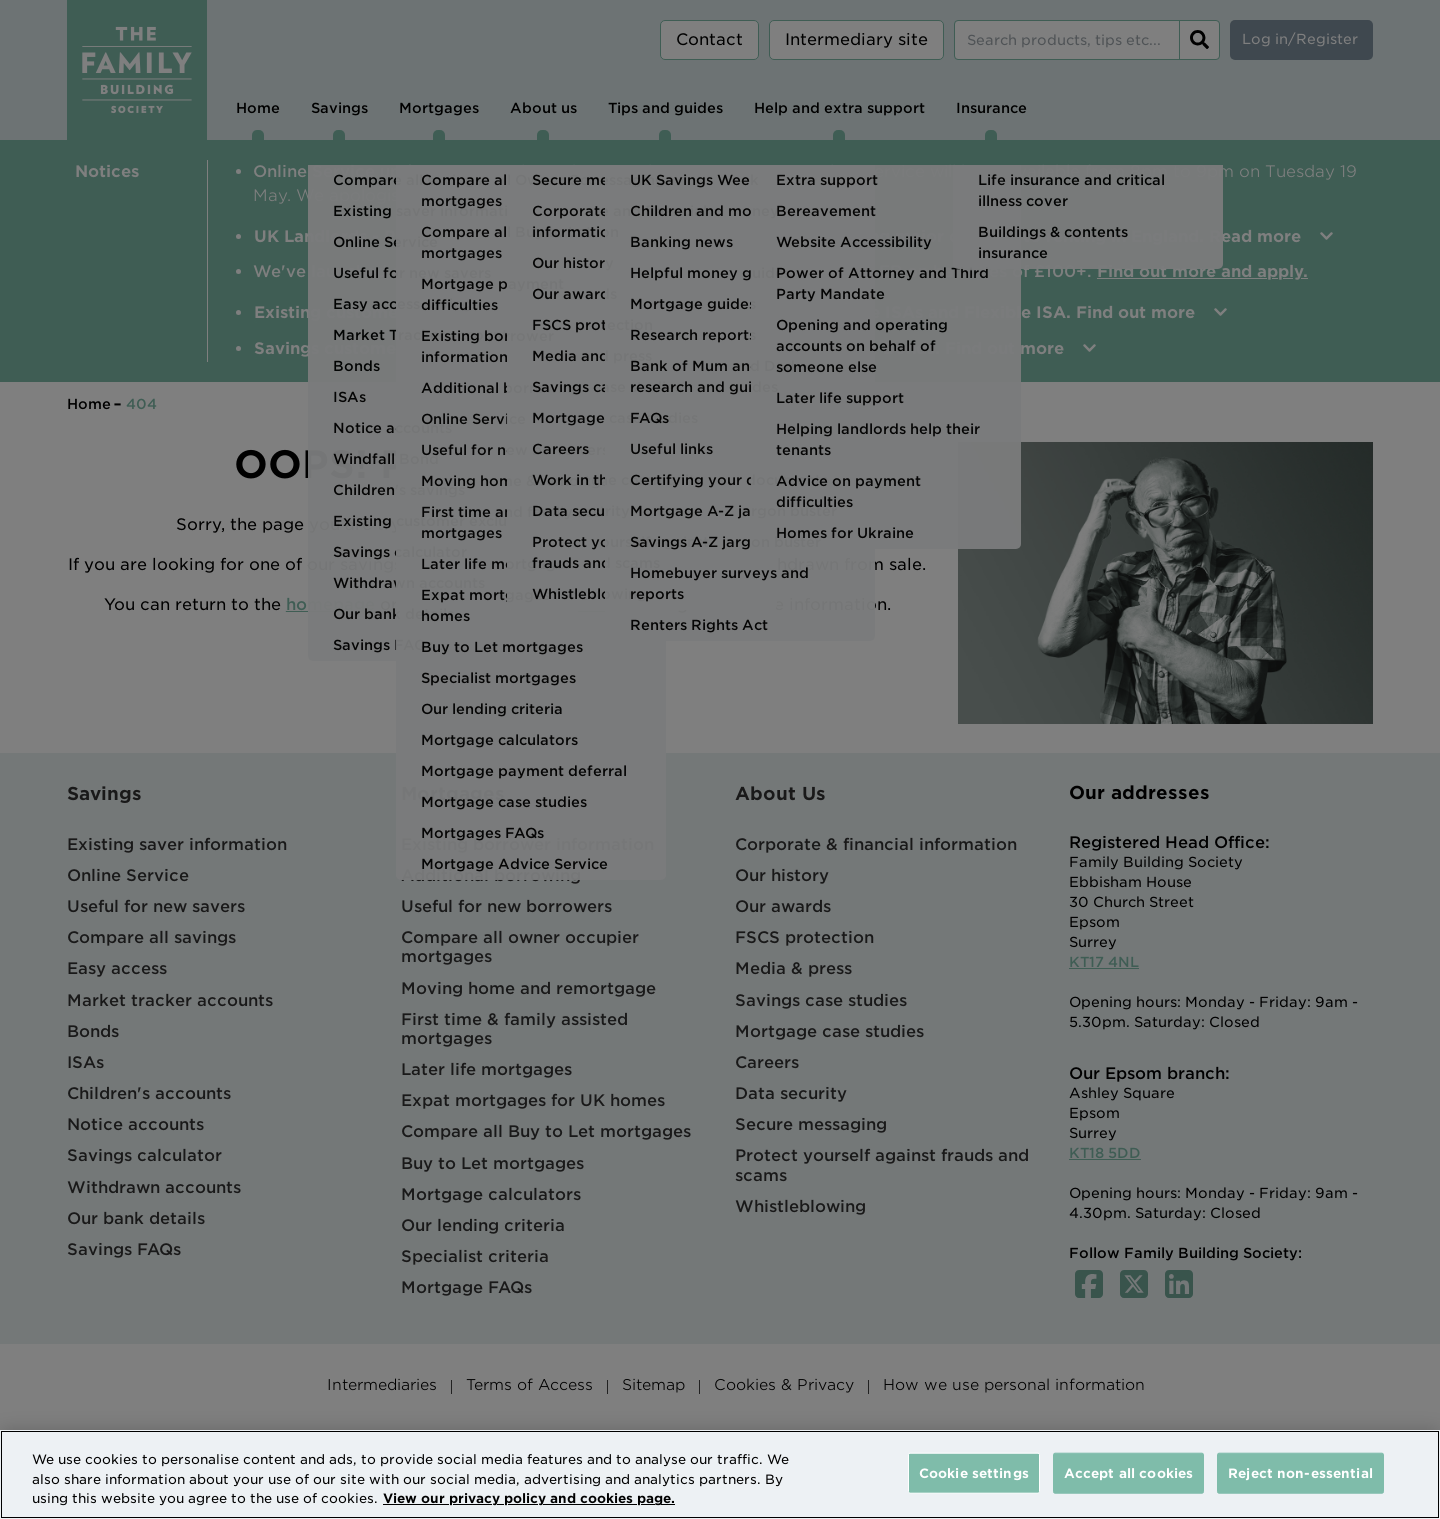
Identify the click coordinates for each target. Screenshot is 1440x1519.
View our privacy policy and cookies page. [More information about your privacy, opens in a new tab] (529, 1498)
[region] (720, 1474)
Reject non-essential (1300, 1472)
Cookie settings (974, 1472)
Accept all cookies (1128, 1472)
